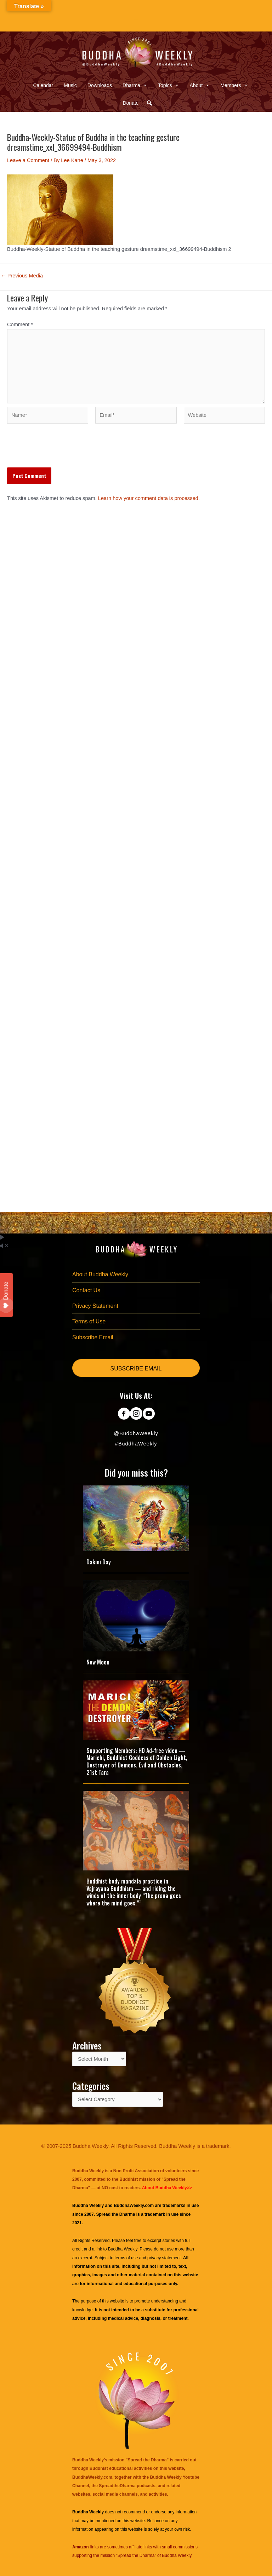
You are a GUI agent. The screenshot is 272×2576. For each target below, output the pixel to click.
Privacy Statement (95, 1306)
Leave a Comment (28, 160)
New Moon (97, 1662)
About (200, 85)
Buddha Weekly (122, 2249)
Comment (20, 324)
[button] (149, 103)
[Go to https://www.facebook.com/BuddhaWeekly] (124, 1414)
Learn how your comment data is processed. (149, 498)
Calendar (43, 85)
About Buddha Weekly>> (167, 2187)
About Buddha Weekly (100, 1274)
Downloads (99, 85)
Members (234, 85)
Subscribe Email (92, 1337)
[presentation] (61, 450)
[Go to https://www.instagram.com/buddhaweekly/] (136, 1414)
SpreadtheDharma (117, 2485)
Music (70, 85)
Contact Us (86, 1290)
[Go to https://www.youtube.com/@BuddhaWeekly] (148, 1414)
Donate (130, 103)
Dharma (135, 85)
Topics (168, 85)
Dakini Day (98, 1562)
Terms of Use (89, 1321)
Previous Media (22, 275)
